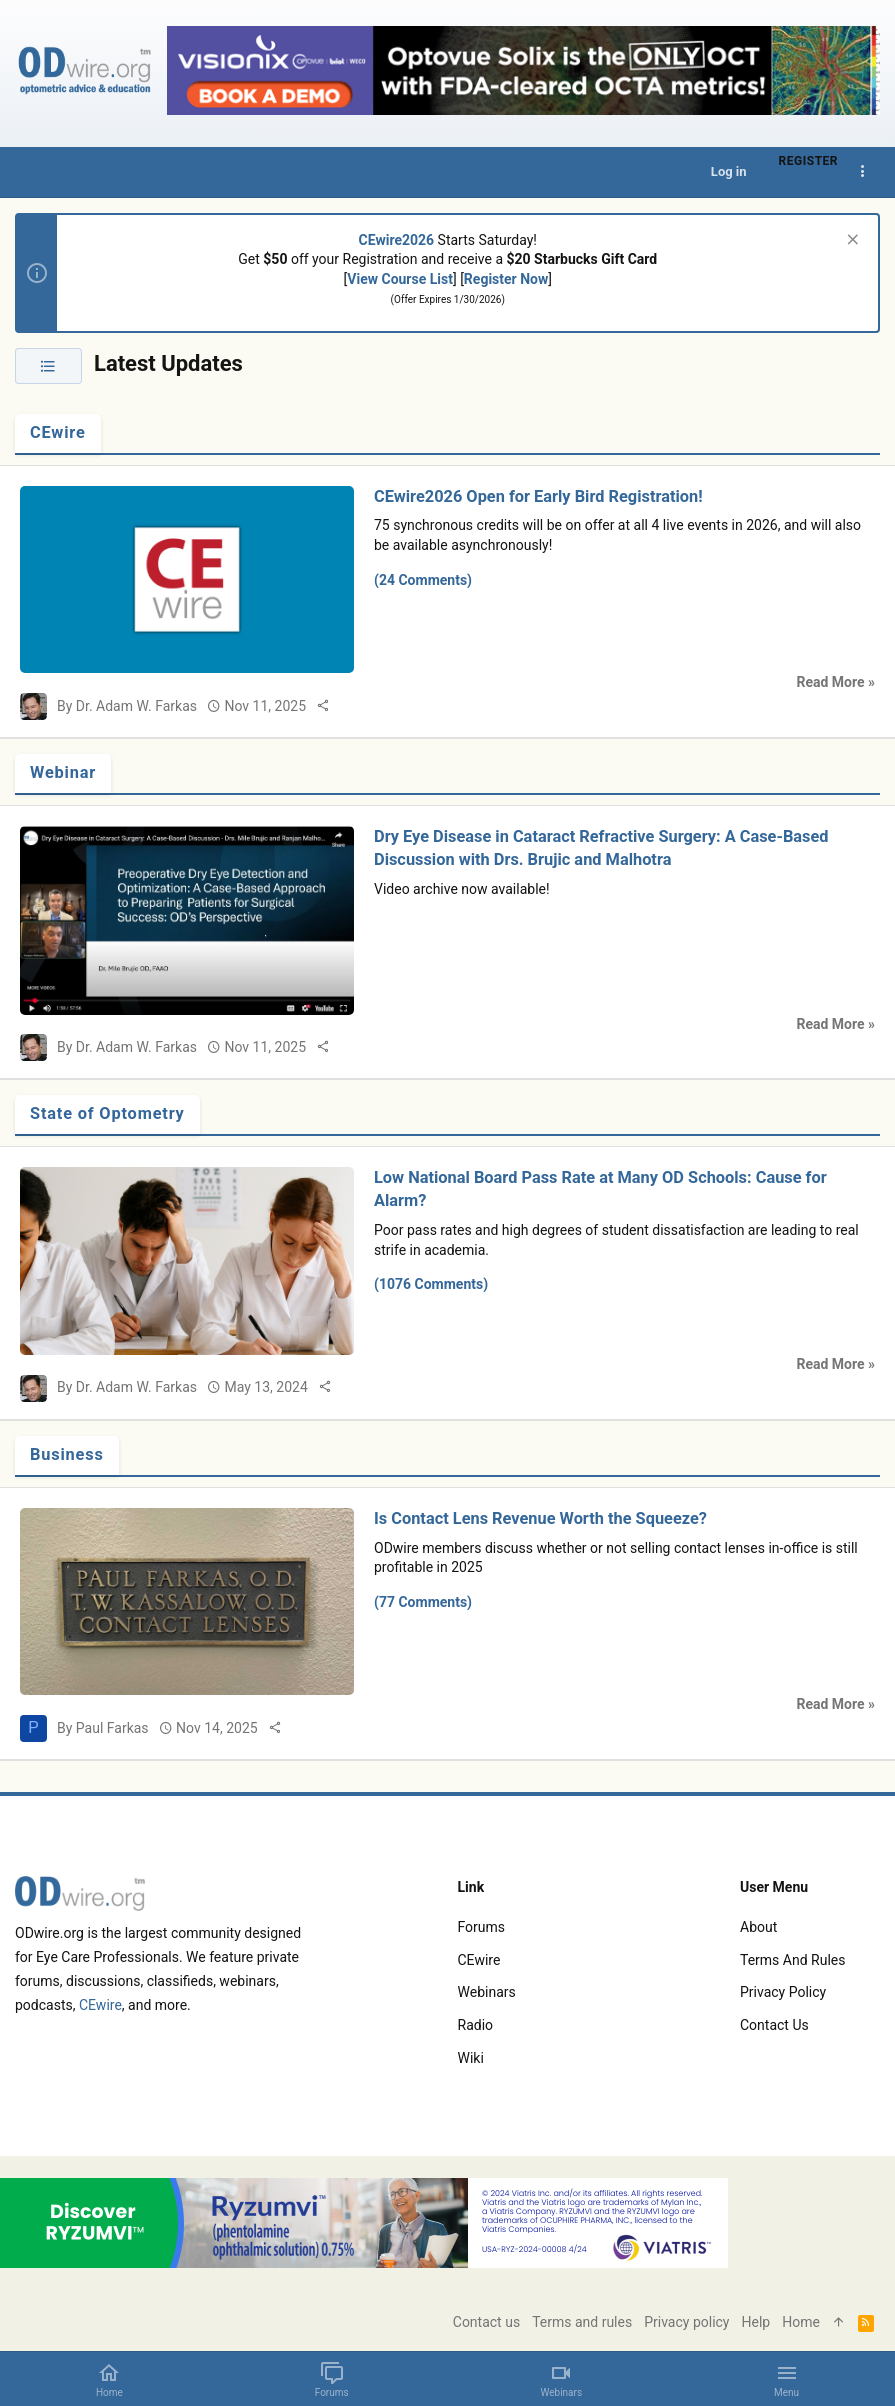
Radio (476, 2025)
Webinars (487, 1992)
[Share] (323, 706)
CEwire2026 (397, 240)
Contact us (774, 2025)
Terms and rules (792, 1960)
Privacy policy (783, 1992)
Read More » (835, 682)
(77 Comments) (423, 1602)
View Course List (400, 279)
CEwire (58, 432)
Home (801, 2322)
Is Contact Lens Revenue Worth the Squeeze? (540, 1518)
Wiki (471, 2058)
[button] (786, 2379)
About (758, 1927)
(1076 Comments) (431, 1284)
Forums (482, 1927)
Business (67, 1454)
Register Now (506, 279)
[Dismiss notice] (850, 241)
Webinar (63, 772)
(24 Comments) (423, 580)
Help (756, 2322)
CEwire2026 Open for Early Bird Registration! (538, 496)
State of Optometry (107, 1113)
